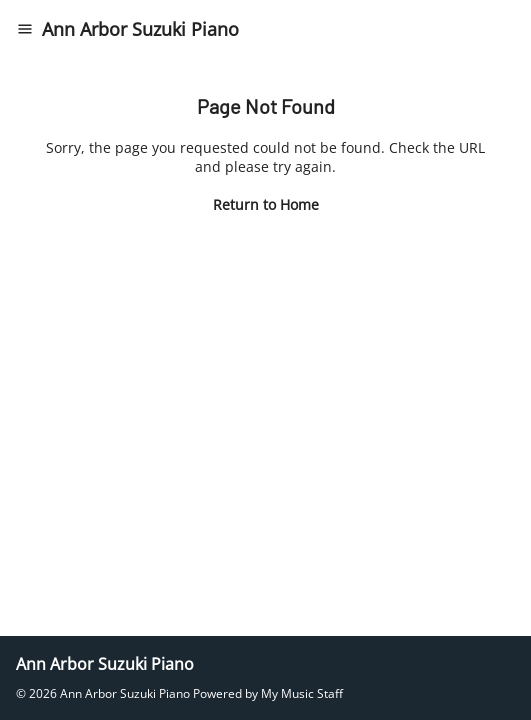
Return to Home (266, 204)
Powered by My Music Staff (268, 693)
